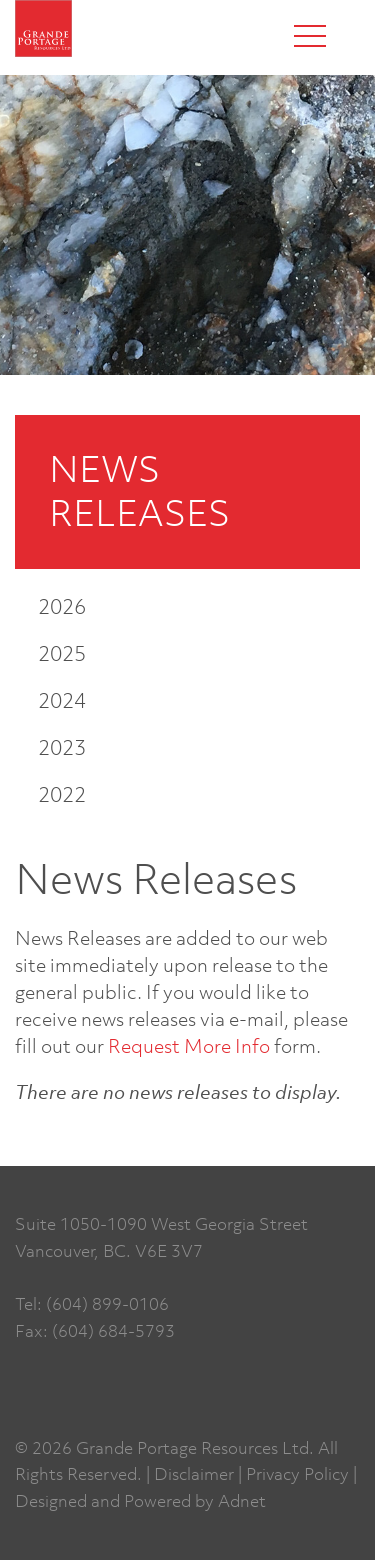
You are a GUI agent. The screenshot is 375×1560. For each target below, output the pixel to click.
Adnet (242, 1501)
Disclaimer (194, 1474)
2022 (62, 794)
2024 (62, 700)
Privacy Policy (297, 1474)
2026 (62, 606)
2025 (62, 653)
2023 (62, 747)
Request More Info (189, 1045)
